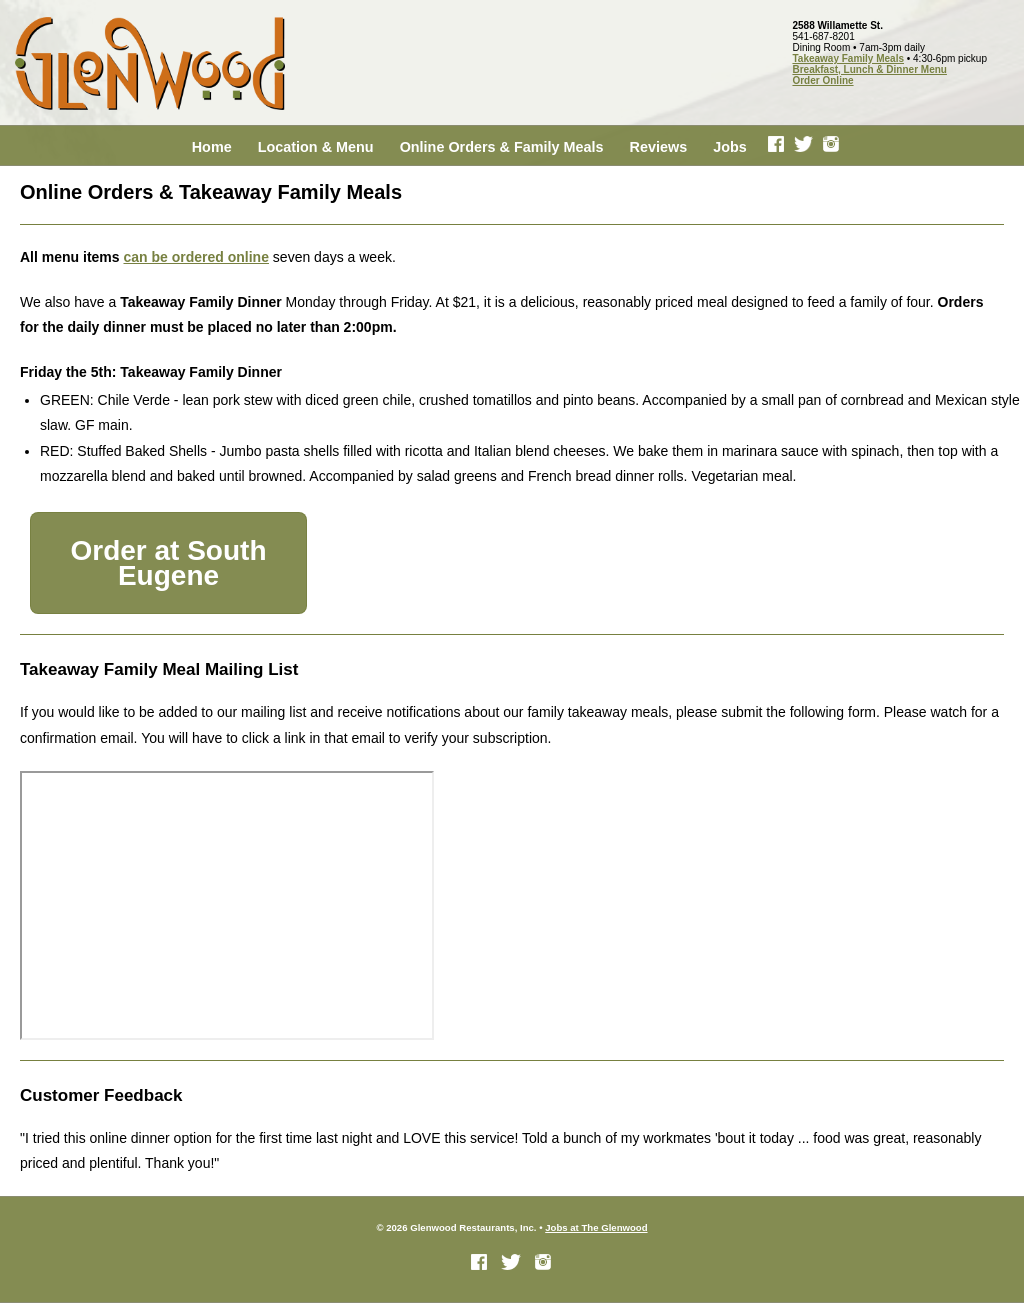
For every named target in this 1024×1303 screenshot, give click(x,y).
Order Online (822, 80)
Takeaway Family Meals (848, 58)
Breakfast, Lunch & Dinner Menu (869, 69)
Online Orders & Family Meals (502, 147)
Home (212, 147)
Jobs (730, 147)
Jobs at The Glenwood (596, 1227)
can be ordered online (195, 257)
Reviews (659, 147)
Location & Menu (316, 147)
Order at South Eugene (168, 563)
